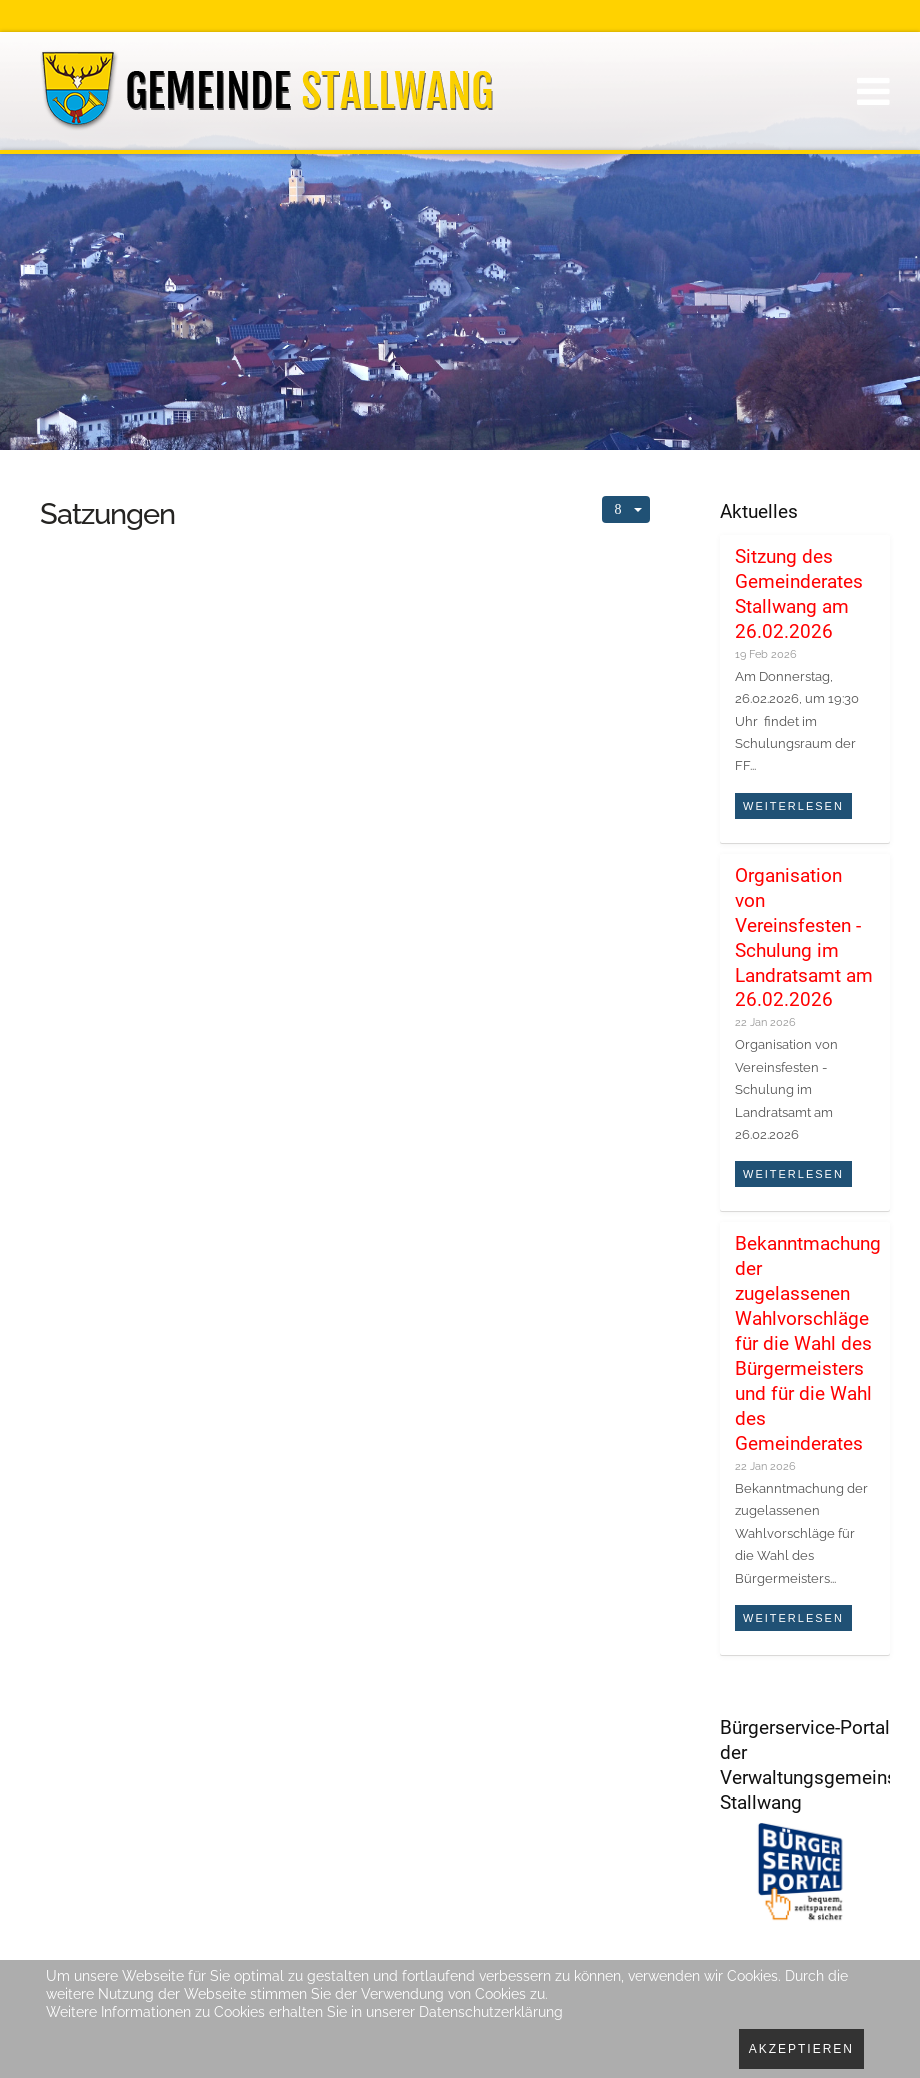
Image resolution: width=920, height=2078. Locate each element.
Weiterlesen (793, 806)
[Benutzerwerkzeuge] (626, 509)
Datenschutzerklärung (491, 2012)
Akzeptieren (801, 2049)
